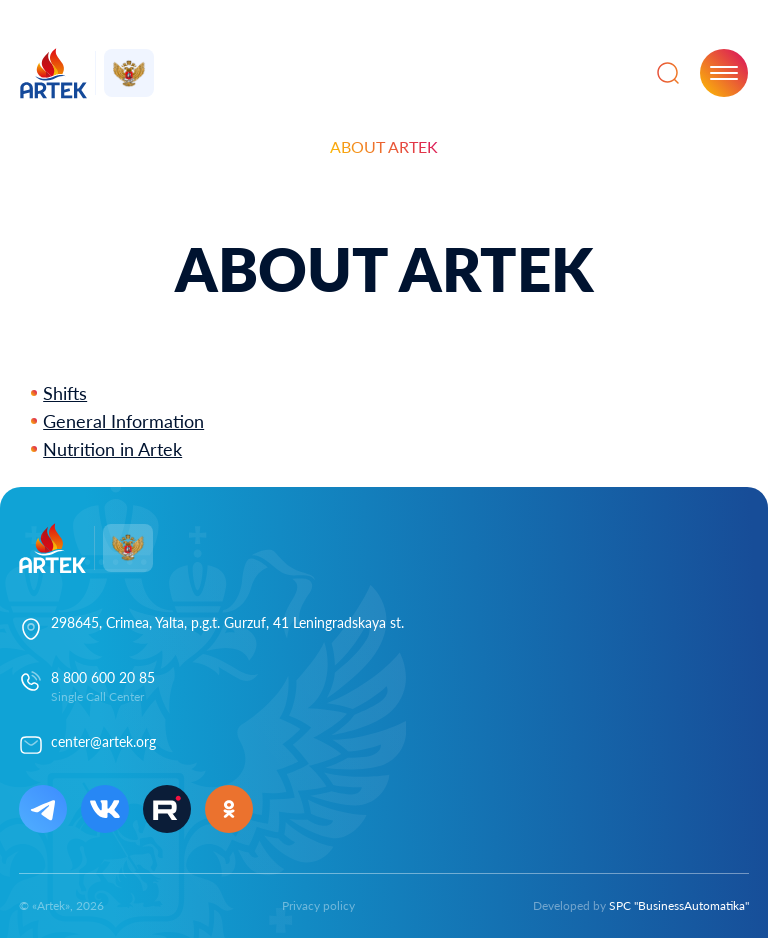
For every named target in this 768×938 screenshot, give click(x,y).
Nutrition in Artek (112, 449)
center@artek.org (103, 741)
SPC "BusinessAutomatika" (679, 905)
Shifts (65, 393)
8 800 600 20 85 (103, 677)
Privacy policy (318, 905)
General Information (123, 421)
